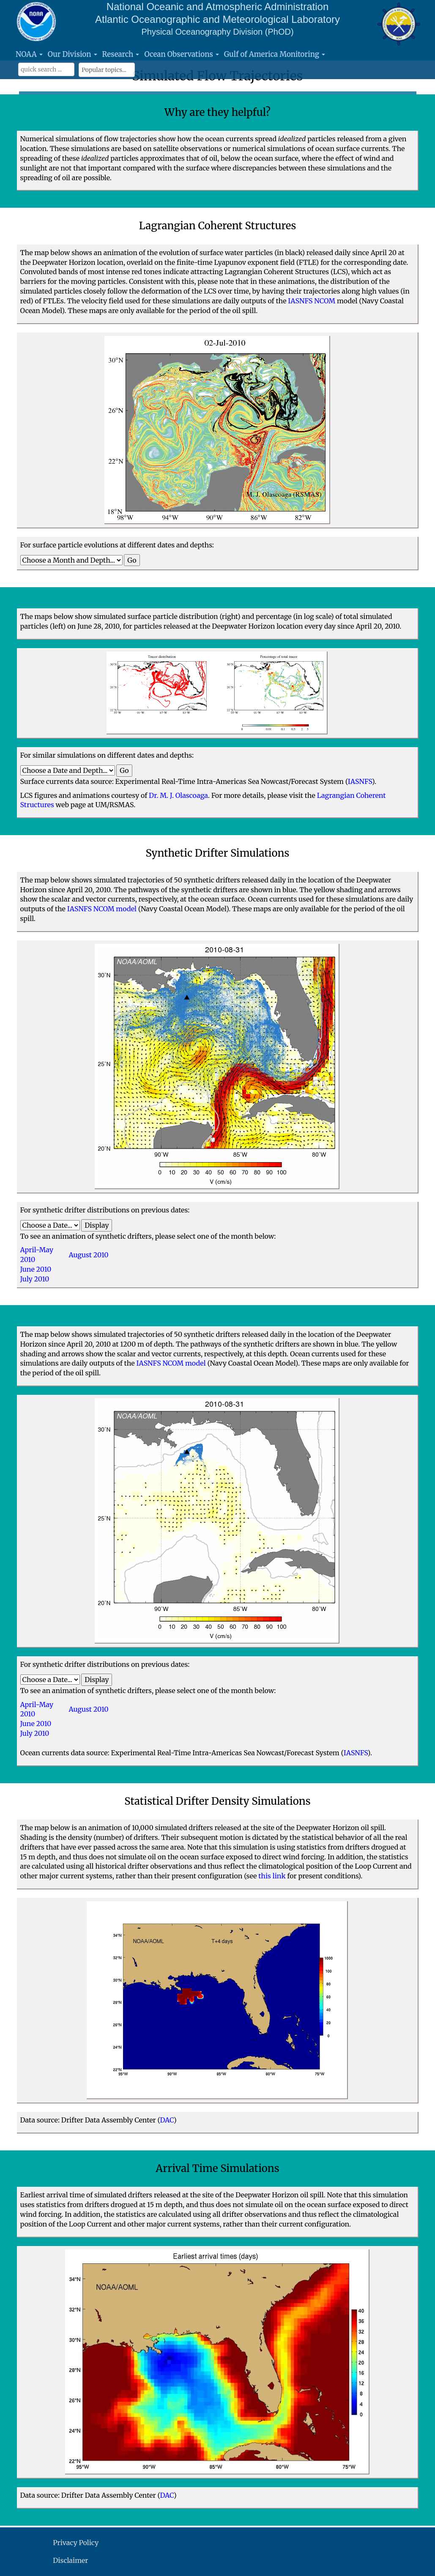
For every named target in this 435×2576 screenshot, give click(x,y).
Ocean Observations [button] (181, 54)
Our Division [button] (72, 54)
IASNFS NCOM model (102, 908)
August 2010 (89, 1255)
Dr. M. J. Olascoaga (178, 795)
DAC (167, 2120)
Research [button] (121, 54)
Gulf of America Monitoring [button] (274, 54)
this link (271, 1876)
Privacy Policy (75, 2542)
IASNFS (360, 781)
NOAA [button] (29, 54)
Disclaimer (70, 2560)
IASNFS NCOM (311, 301)
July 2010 (34, 1279)
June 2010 (36, 1269)
